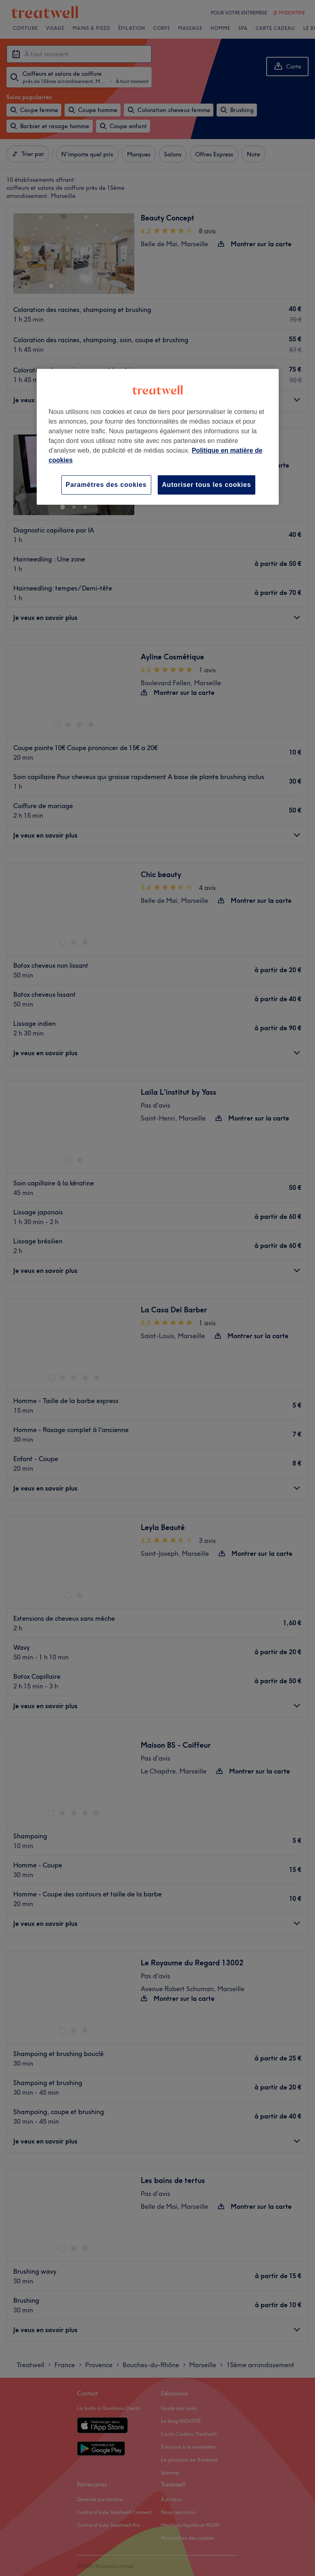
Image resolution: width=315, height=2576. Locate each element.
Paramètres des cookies (106, 484)
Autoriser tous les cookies (206, 484)
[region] (158, 437)
